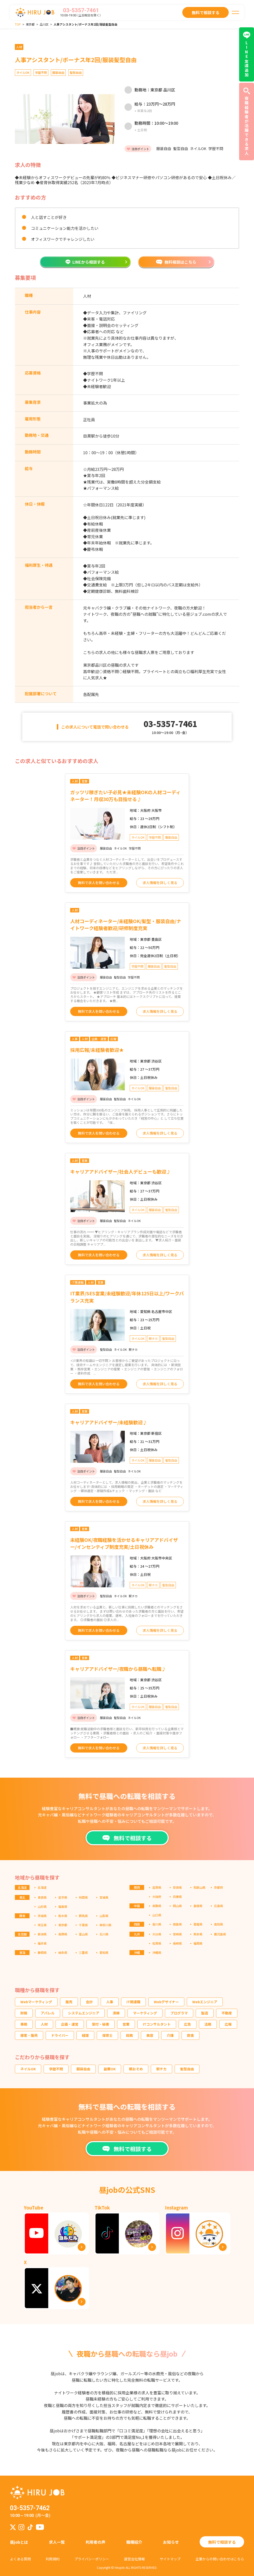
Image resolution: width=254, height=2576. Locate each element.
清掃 (116, 2012)
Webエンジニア (204, 2001)
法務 (207, 2024)
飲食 (190, 2035)
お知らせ (171, 2542)
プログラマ (179, 2012)
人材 (44, 2024)
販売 (68, 2001)
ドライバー (59, 2035)
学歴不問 (56, 2068)
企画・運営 (69, 2024)
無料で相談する (222, 2542)
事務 (23, 2024)
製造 (204, 2012)
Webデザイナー (166, 2001)
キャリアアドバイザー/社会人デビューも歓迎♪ (120, 1171)
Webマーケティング (36, 2001)
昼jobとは (19, 2542)
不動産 (227, 2012)
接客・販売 (29, 2035)
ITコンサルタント (157, 2024)
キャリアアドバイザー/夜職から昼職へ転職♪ (118, 1668)
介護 (170, 2035)
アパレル (48, 2012)
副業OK (110, 2068)
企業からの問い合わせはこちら (219, 2558)
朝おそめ (136, 2068)
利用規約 (53, 2558)
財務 (23, 2012)
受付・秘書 (100, 2024)
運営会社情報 (134, 2558)
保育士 (107, 2035)
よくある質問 (20, 2558)
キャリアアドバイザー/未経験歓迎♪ (108, 1422)
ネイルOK (28, 2068)
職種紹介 (134, 2542)
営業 (126, 2024)
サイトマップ (170, 2558)
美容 (149, 2035)
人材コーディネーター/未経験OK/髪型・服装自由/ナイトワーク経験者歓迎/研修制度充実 (125, 925)
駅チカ (161, 2068)
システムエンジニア (83, 2012)
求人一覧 (57, 2542)
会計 (89, 2001)
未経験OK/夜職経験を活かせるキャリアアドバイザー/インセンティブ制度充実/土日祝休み (124, 1543)
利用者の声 (95, 2542)
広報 (228, 2024)
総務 (129, 2035)
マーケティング (145, 2012)
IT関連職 (133, 2001)
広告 (187, 2024)
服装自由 (83, 2068)
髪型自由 (187, 2068)
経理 (85, 2035)
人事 (109, 2001)
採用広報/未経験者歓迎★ (97, 1049)
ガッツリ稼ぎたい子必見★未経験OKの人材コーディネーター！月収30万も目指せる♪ (125, 796)
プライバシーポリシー (91, 2558)
